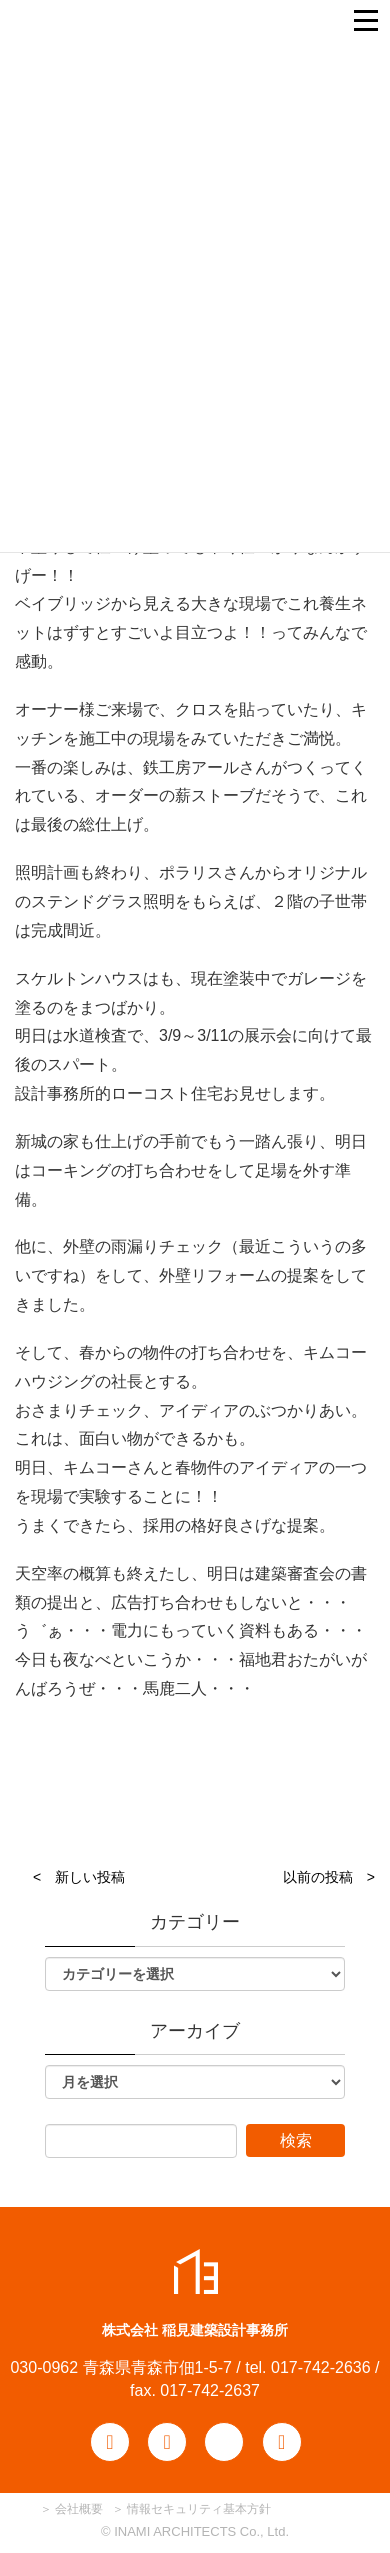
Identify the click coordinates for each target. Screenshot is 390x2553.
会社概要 (77, 2509)
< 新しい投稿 (79, 1877)
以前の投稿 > (329, 1877)
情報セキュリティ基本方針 (199, 2509)
